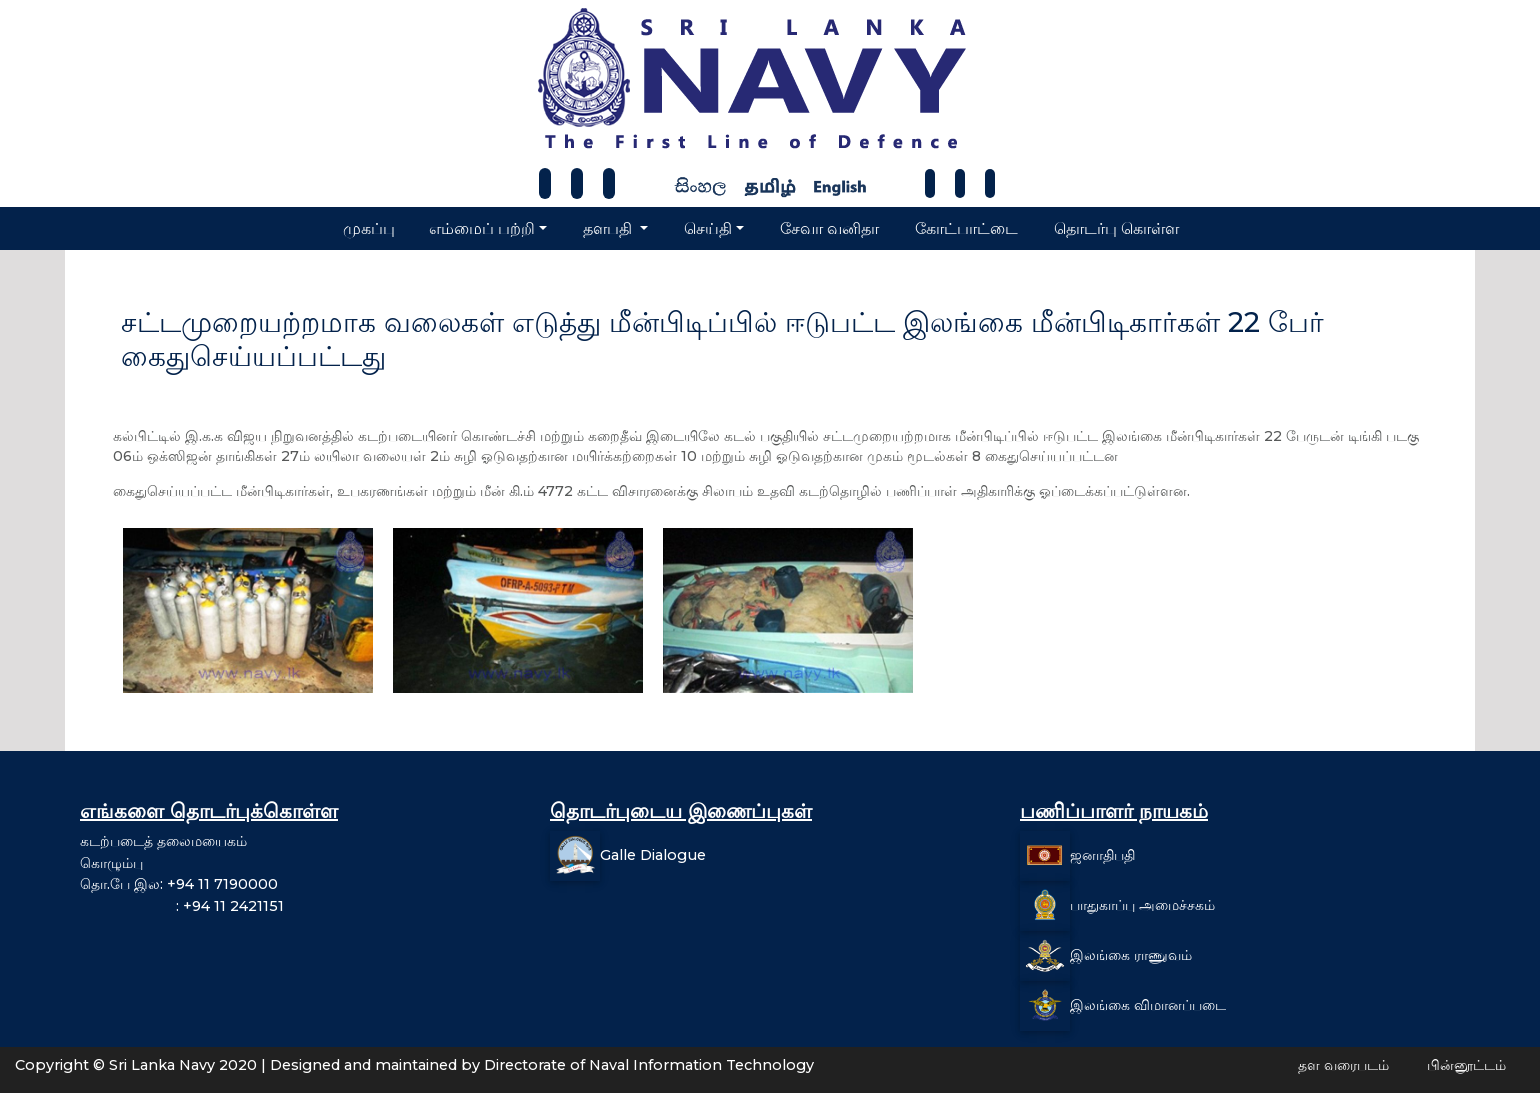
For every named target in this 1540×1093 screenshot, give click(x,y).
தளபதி (609, 228)
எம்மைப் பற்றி (482, 228)
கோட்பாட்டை (966, 228)
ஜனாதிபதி (1102, 855)
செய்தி (708, 228)
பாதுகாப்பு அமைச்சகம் (1142, 905)
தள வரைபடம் (1343, 1065)
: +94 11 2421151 (182, 906)
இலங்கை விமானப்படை (1148, 1005)
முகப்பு (369, 228)
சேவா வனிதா (829, 228)
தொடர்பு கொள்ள (1116, 228)
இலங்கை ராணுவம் (1131, 955)
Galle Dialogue (653, 855)
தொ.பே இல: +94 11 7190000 (179, 884)
